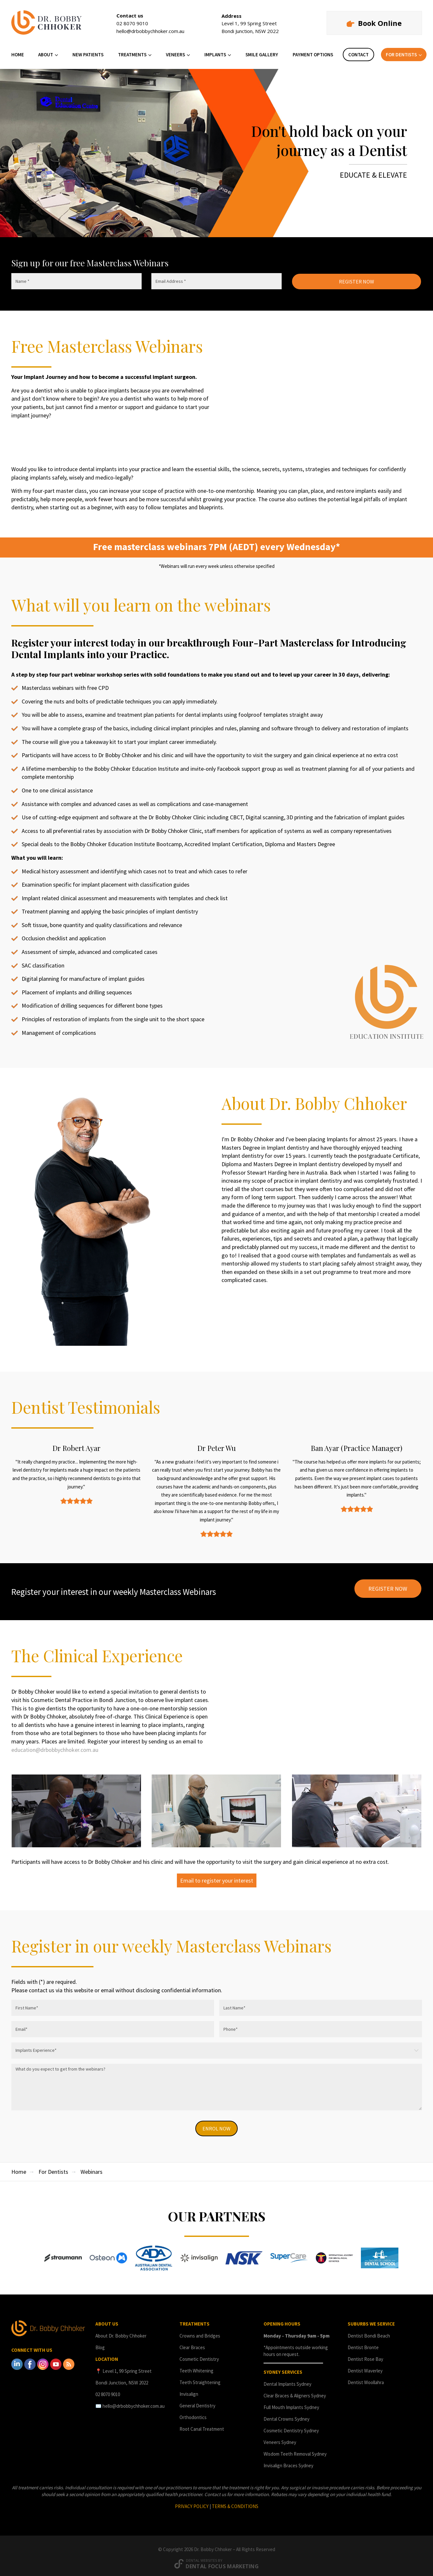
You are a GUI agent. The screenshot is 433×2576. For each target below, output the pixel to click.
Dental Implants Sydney (287, 2379)
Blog (100, 2343)
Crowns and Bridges (199, 2331)
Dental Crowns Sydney (286, 2414)
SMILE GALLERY (261, 54)
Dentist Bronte (363, 2343)
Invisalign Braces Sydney (288, 2461)
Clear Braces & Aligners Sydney (295, 2391)
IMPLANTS (215, 54)
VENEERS (175, 54)
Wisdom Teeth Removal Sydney (295, 2449)
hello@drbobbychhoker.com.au (150, 31)
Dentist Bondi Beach (369, 2331)
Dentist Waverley (365, 2366)
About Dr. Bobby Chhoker (120, 2331)
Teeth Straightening (200, 2378)
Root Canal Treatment (201, 2424)
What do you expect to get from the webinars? (216, 2081)
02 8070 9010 (132, 23)
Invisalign (188, 2389)
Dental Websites (201, 2555)
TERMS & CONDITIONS (235, 2502)
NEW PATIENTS (87, 54)
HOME (17, 54)
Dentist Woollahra (366, 2378)
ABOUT (45, 54)
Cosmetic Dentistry (199, 2354)
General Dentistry (197, 2401)
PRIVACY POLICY (192, 2502)
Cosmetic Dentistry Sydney (291, 2426)
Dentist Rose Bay (365, 2354)
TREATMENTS (132, 54)
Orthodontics (193, 2413)
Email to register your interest (216, 1875)
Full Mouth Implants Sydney (291, 2403)
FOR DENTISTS (401, 54)
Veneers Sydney (280, 2438)
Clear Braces (192, 2343)
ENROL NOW (216, 2123)
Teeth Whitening (196, 2366)
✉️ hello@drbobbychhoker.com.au (130, 2401)
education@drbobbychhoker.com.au (54, 1744)
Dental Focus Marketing (222, 2562)
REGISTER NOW (356, 282)
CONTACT (358, 54)
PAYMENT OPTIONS (313, 54)
